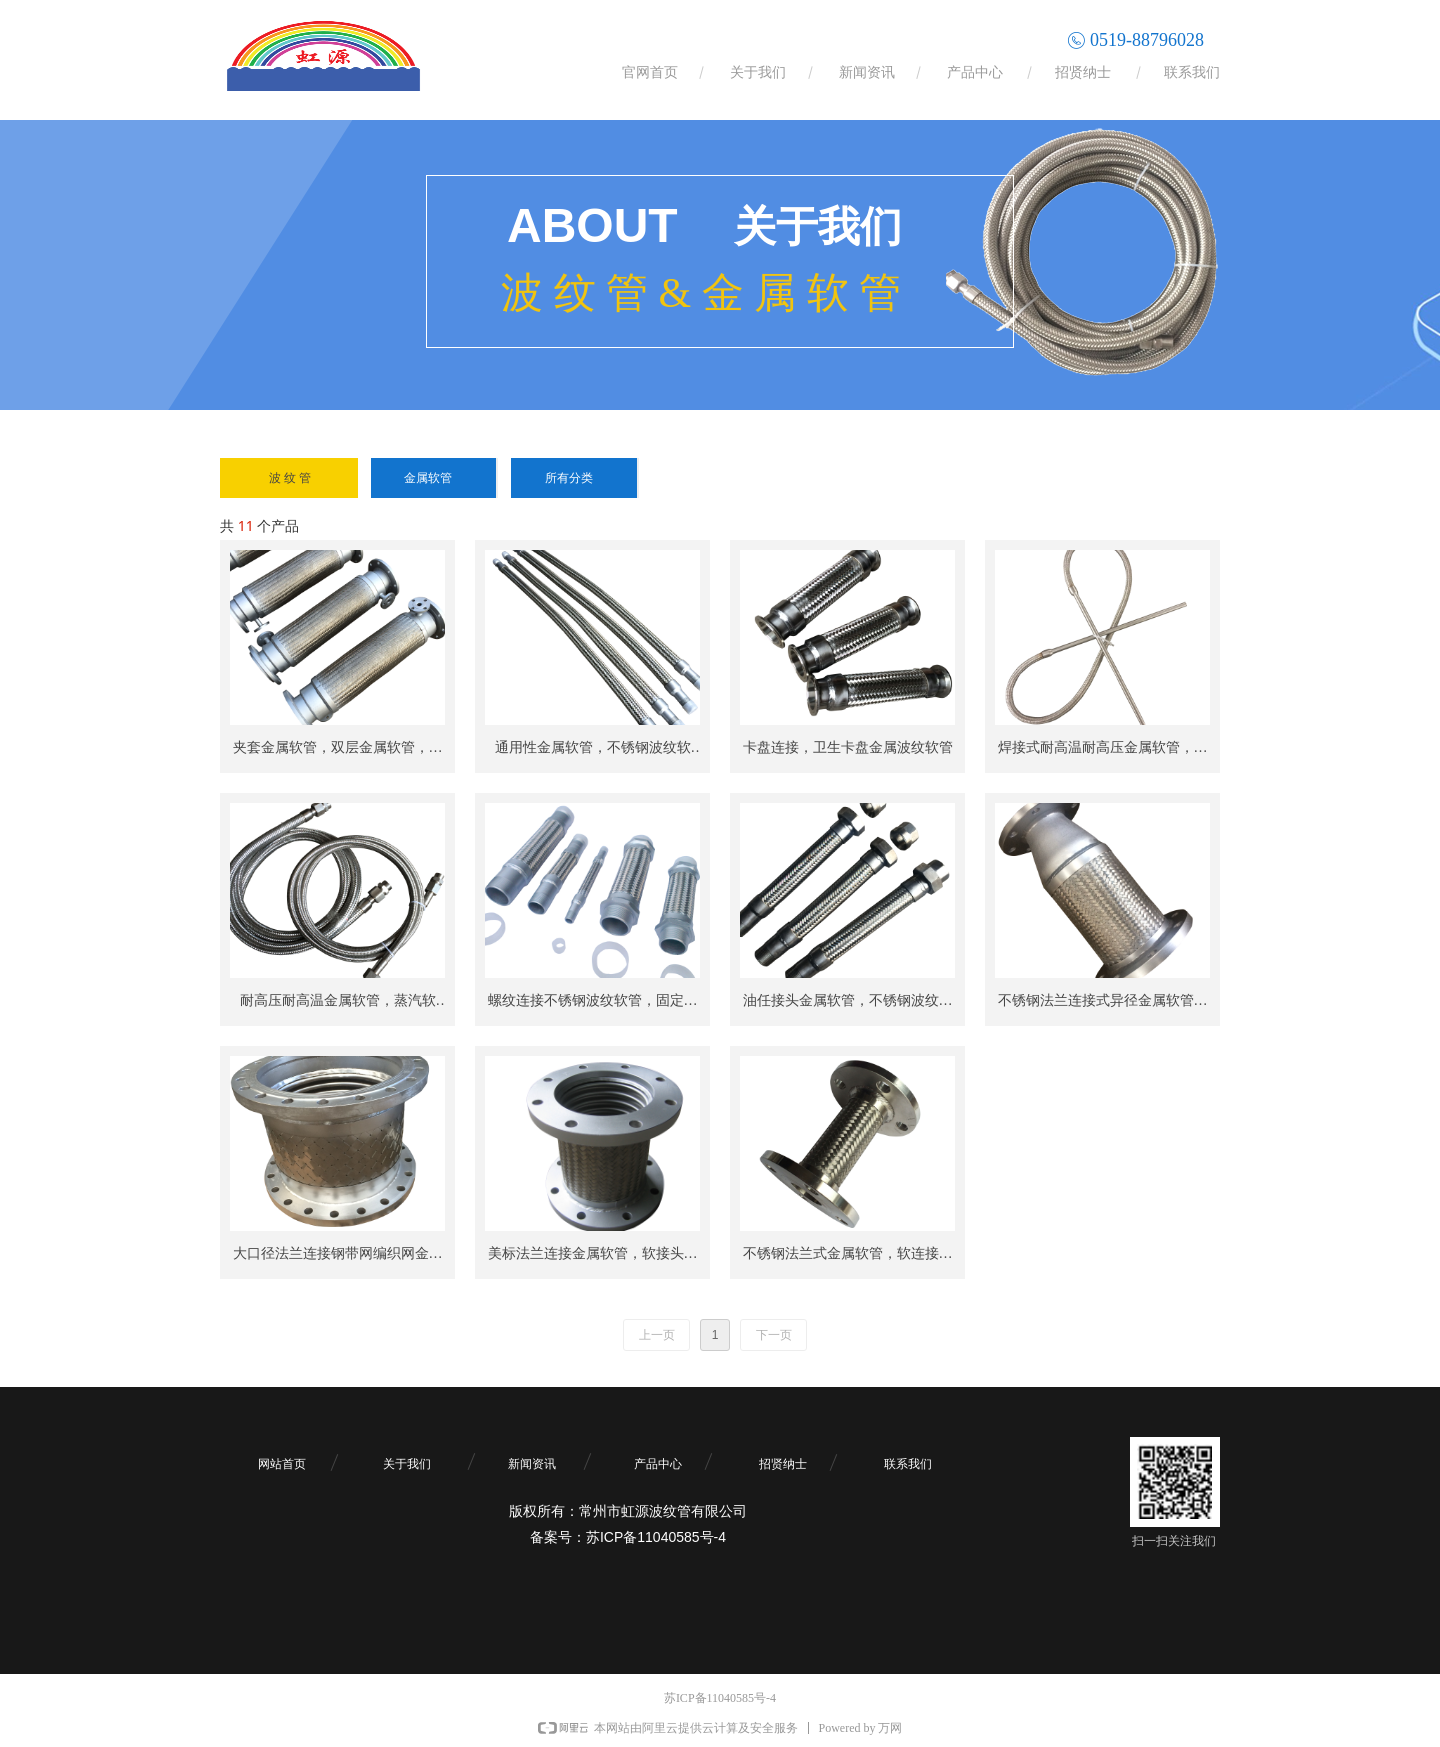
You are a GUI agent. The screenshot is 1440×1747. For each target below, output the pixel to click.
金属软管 (428, 478)
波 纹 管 (290, 478)
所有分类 (569, 478)
